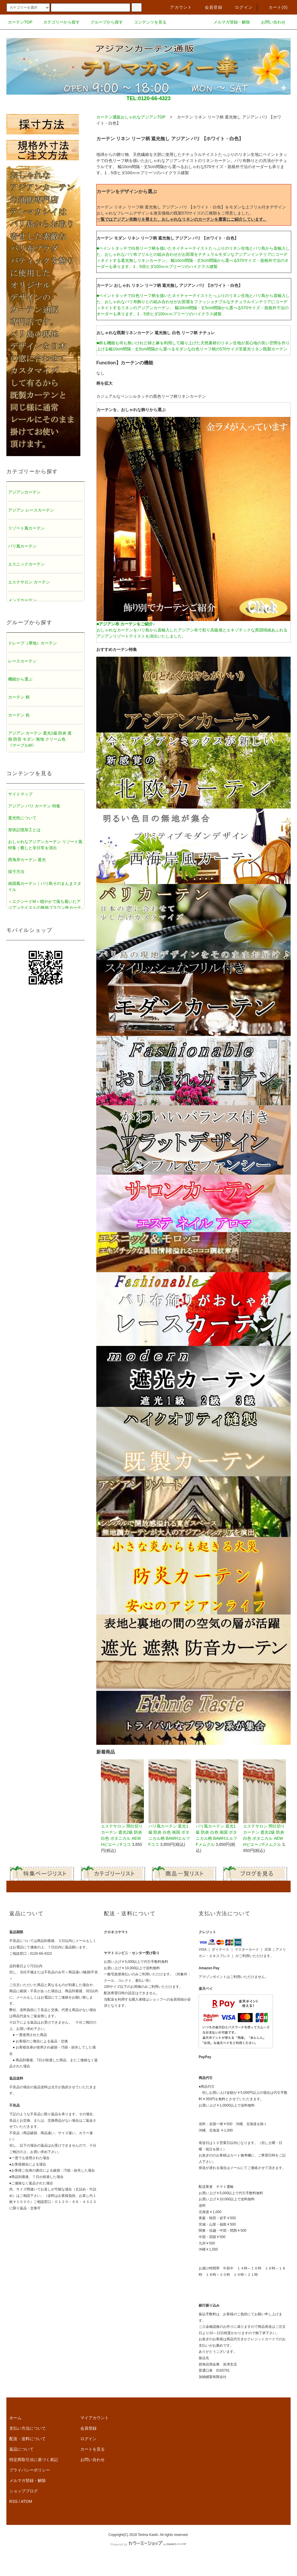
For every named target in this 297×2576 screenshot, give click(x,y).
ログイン (240, 7)
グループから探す (103, 22)
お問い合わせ (269, 22)
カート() (275, 7)
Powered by (148, 2544)
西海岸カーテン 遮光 (27, 859)
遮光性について (22, 818)
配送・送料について (27, 2438)
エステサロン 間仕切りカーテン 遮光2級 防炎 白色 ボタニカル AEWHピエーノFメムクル (264, 1803)
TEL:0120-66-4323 (148, 98)
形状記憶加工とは (24, 829)
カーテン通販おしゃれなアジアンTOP (130, 117)
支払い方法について (27, 2428)
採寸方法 (16, 871)
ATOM (26, 2501)
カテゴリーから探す (58, 22)
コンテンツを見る (146, 22)
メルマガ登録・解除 (228, 22)
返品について (21, 2449)
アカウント (177, 7)
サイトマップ (20, 794)
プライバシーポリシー (29, 2470)
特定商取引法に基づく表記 (33, 2459)
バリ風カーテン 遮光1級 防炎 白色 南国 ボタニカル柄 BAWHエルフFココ (169, 1803)
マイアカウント (94, 2417)
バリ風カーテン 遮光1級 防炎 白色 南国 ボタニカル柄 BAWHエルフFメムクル (217, 1803)
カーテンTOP (20, 22)
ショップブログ (23, 2491)
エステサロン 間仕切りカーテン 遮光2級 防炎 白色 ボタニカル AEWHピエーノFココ (122, 1803)
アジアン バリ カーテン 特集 (34, 806)
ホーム (15, 2417)
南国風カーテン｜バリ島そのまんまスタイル (44, 886)
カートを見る (92, 2449)
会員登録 (210, 7)
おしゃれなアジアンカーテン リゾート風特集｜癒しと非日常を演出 (45, 844)
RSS (13, 2501)
